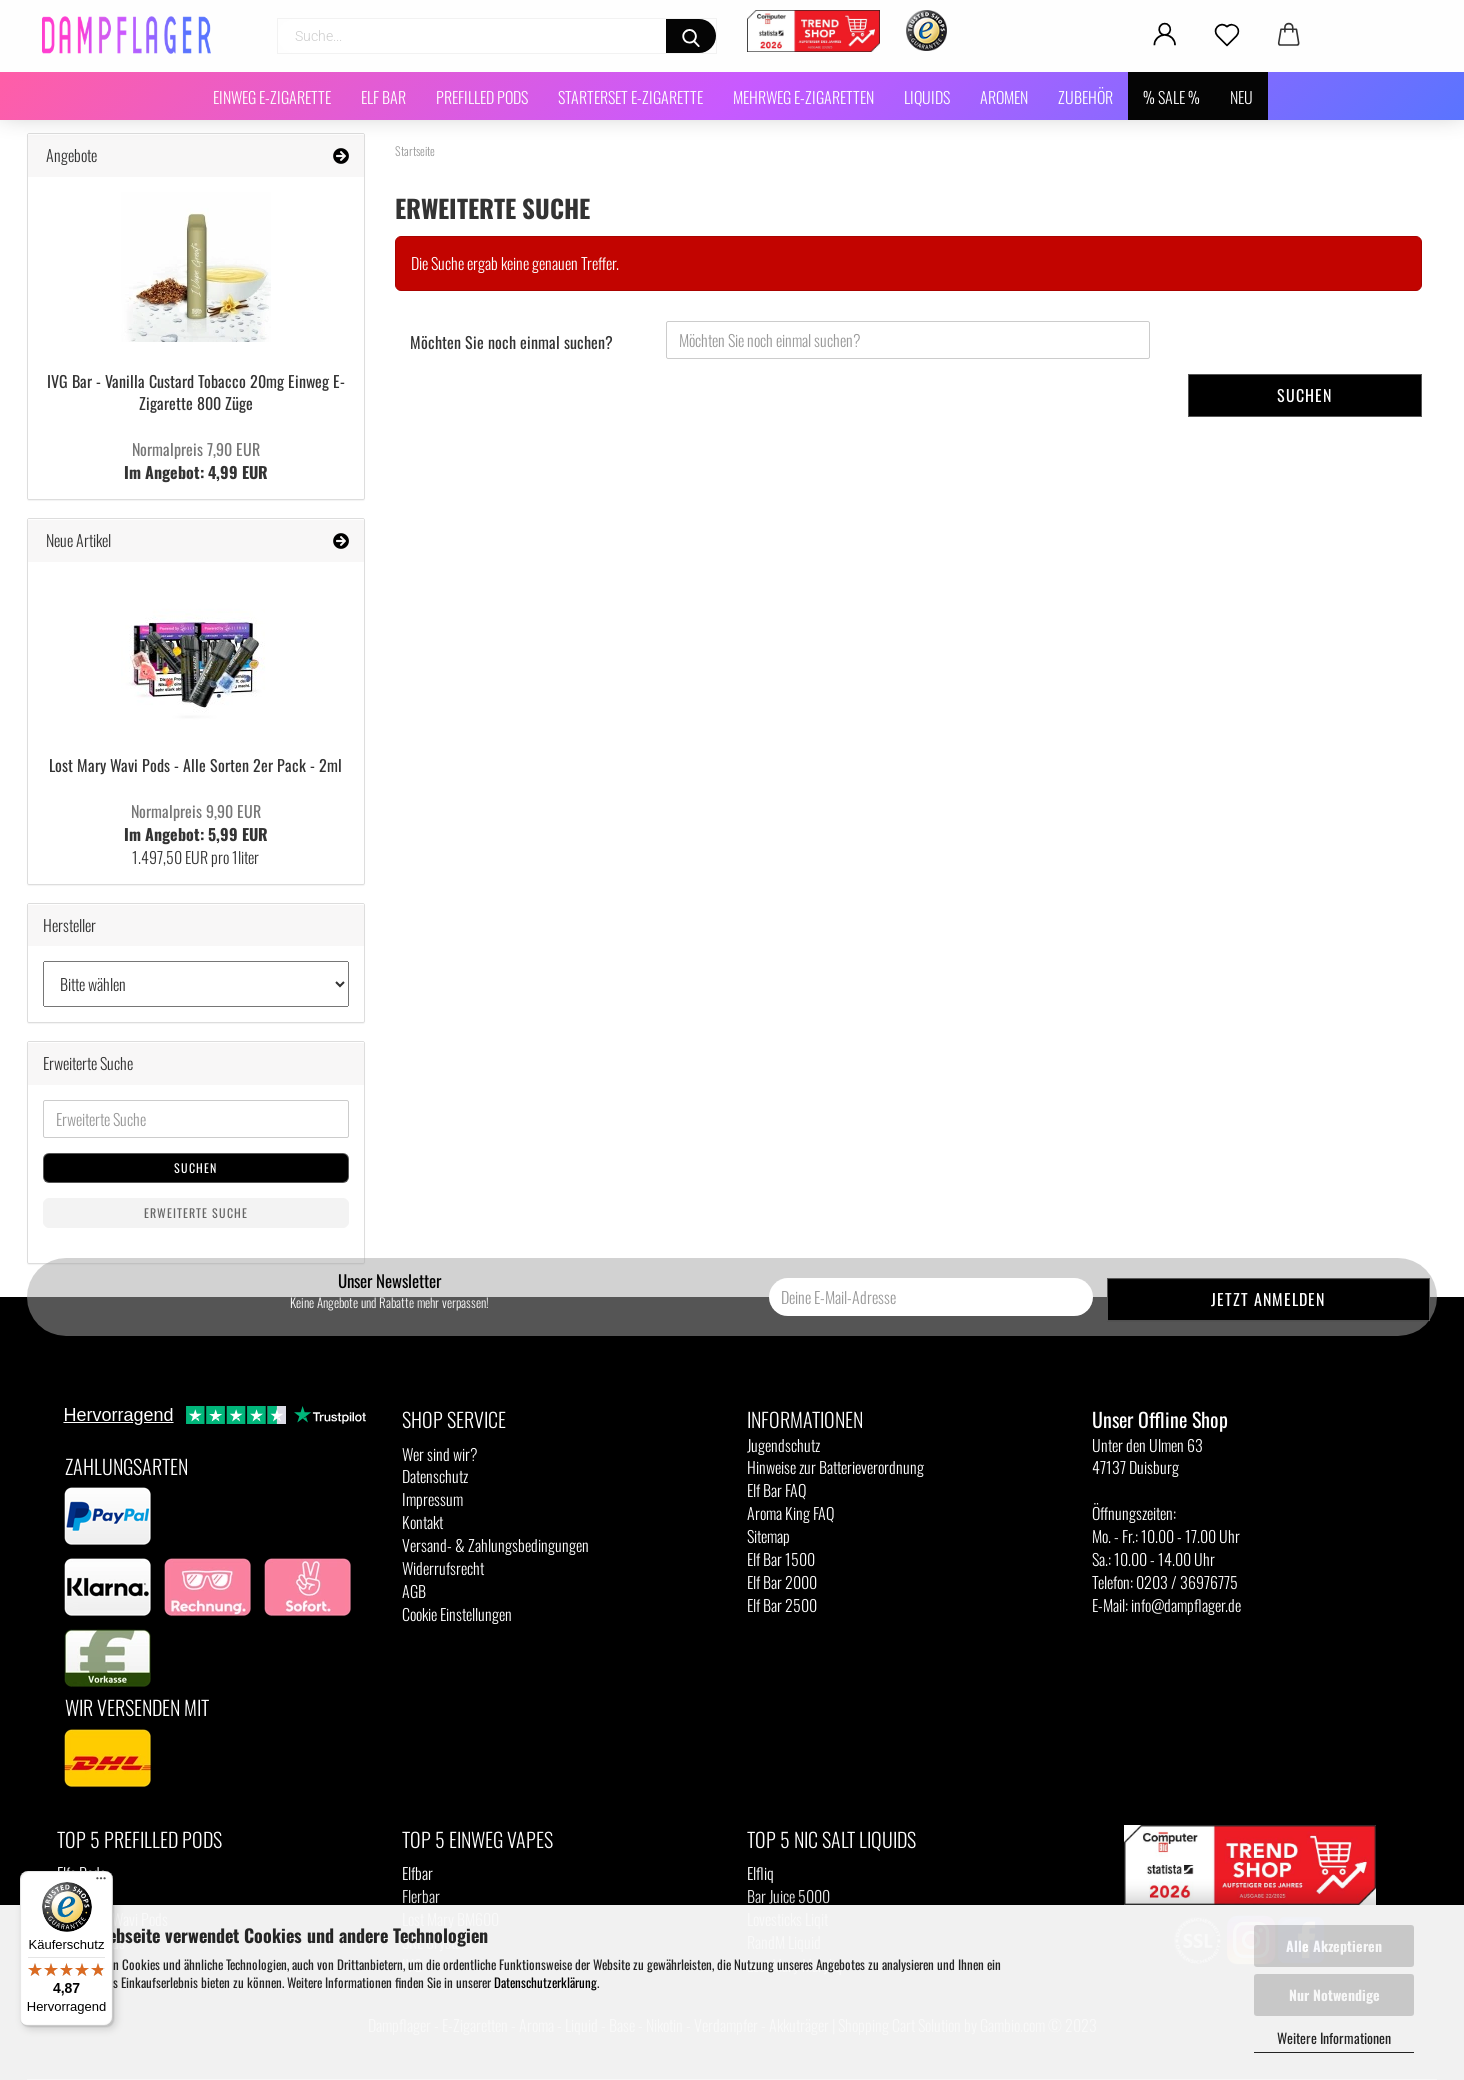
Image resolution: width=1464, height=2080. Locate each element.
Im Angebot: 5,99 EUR (196, 822)
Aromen (1004, 97)
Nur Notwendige (1334, 1994)
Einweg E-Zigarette (272, 97)
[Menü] (101, 1883)
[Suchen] (691, 36)
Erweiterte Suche (196, 1212)
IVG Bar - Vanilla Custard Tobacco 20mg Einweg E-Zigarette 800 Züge (196, 392)
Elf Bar (383, 97)
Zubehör (1085, 97)
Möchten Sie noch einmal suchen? (511, 342)
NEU (1241, 97)
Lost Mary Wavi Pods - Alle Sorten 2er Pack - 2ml (195, 765)
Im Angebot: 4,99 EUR (196, 460)
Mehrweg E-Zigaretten (803, 97)
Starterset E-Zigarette (630, 97)
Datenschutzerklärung (545, 1982)
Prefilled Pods (482, 97)
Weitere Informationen (1334, 2037)
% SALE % (1171, 97)
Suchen (1304, 395)
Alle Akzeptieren (1334, 1945)
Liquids (927, 97)
